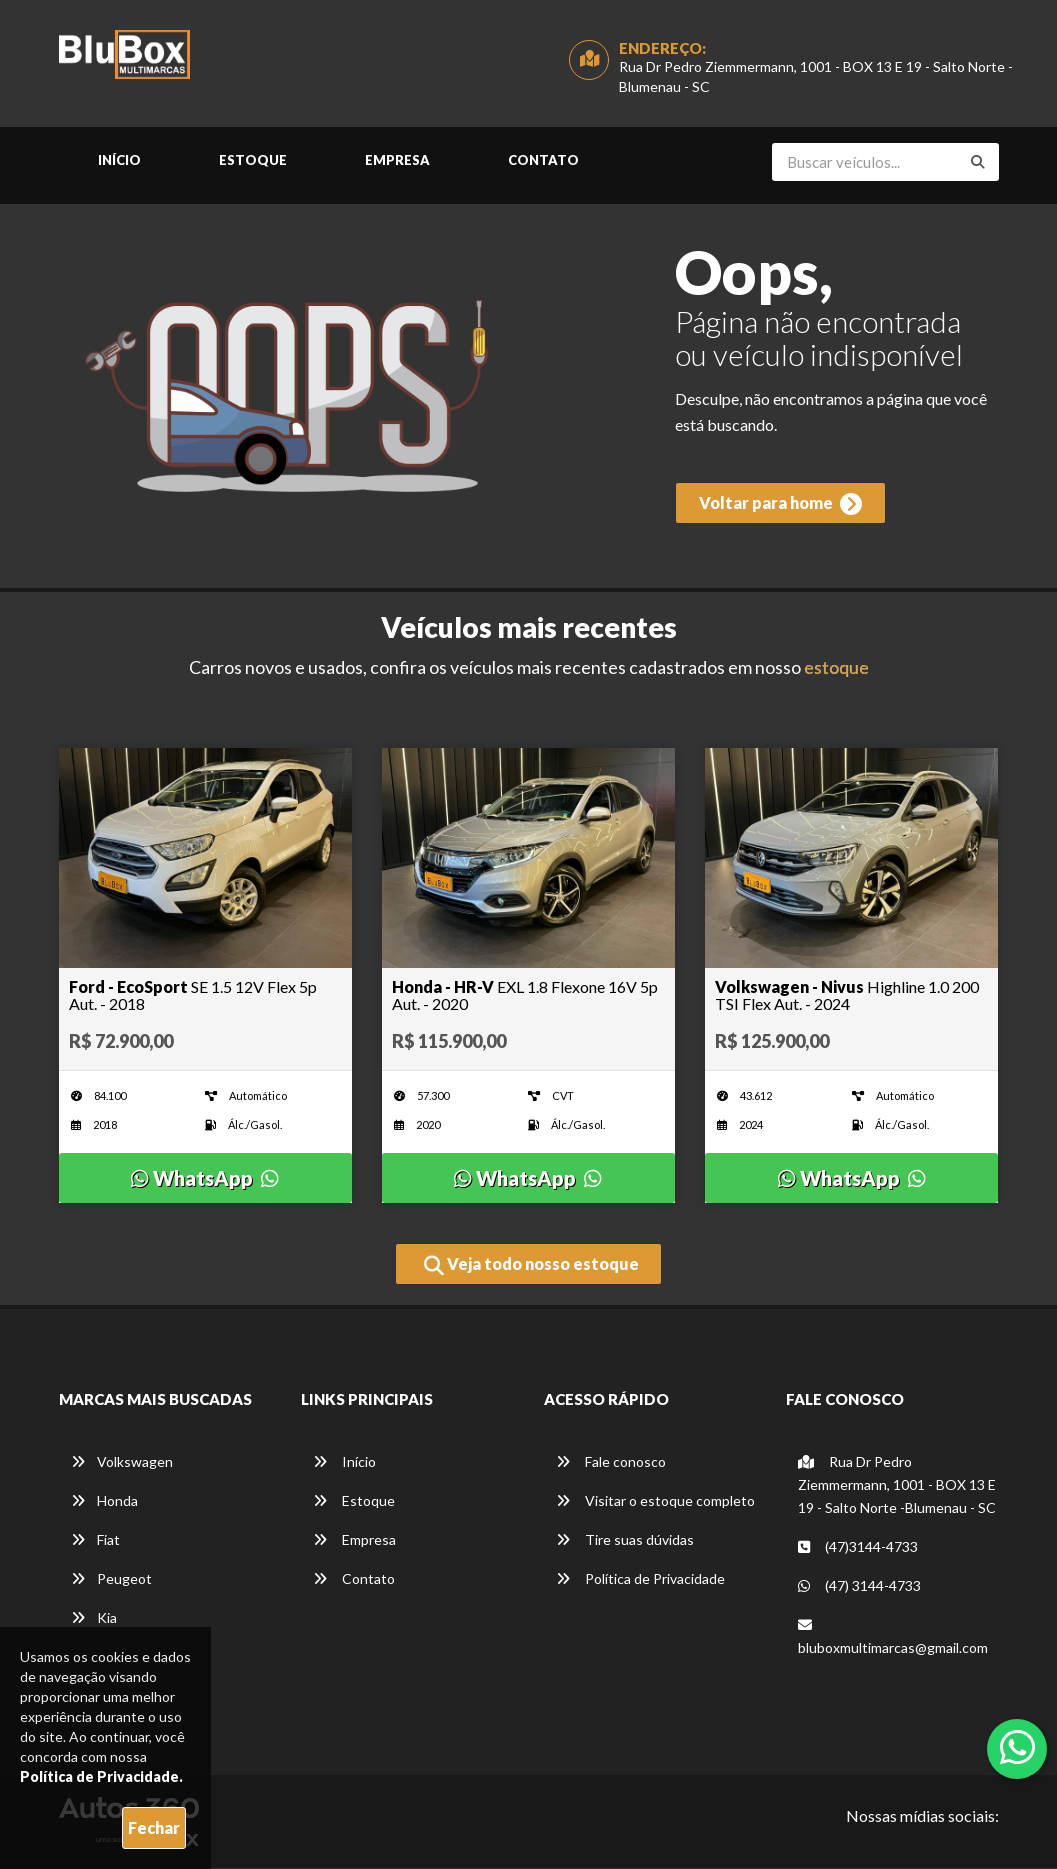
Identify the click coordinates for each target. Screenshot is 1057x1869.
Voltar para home (779, 506)
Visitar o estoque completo (655, 1501)
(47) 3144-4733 (859, 1586)
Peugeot (111, 1579)
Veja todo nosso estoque (531, 1266)
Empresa (397, 161)
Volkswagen (122, 1462)
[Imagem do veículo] (205, 859)
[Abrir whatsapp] (1017, 1747)
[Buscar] (978, 163)
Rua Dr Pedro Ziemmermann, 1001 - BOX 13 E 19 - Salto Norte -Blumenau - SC (897, 1485)
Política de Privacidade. (101, 1776)
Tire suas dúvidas (625, 1540)
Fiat (95, 1540)
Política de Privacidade (640, 1579)
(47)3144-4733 (858, 1547)
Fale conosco (611, 1462)
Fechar (154, 1827)
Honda (104, 1501)
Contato (543, 161)
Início (119, 161)
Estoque (253, 161)
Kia (94, 1618)
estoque (836, 668)
